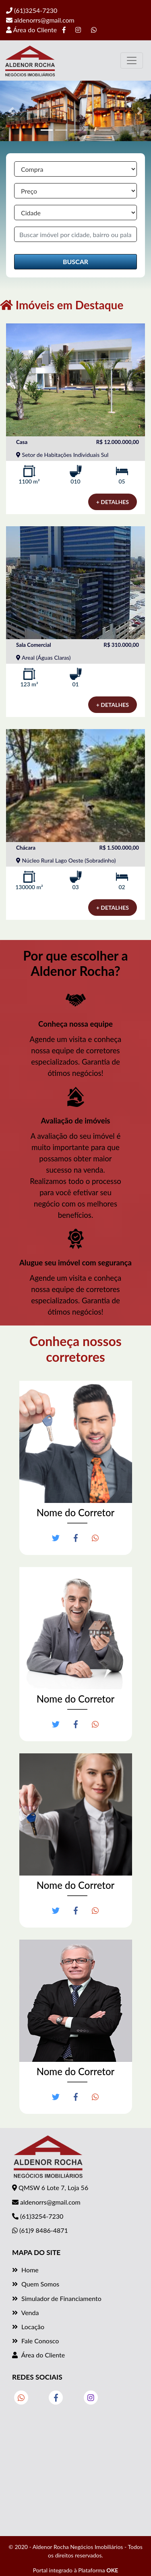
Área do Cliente (31, 29)
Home (25, 2270)
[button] (11, 111)
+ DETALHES (112, 501)
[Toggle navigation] (131, 60)
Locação (28, 2326)
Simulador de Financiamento (56, 2298)
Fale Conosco (35, 2341)
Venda (25, 2312)
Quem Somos (35, 2284)
